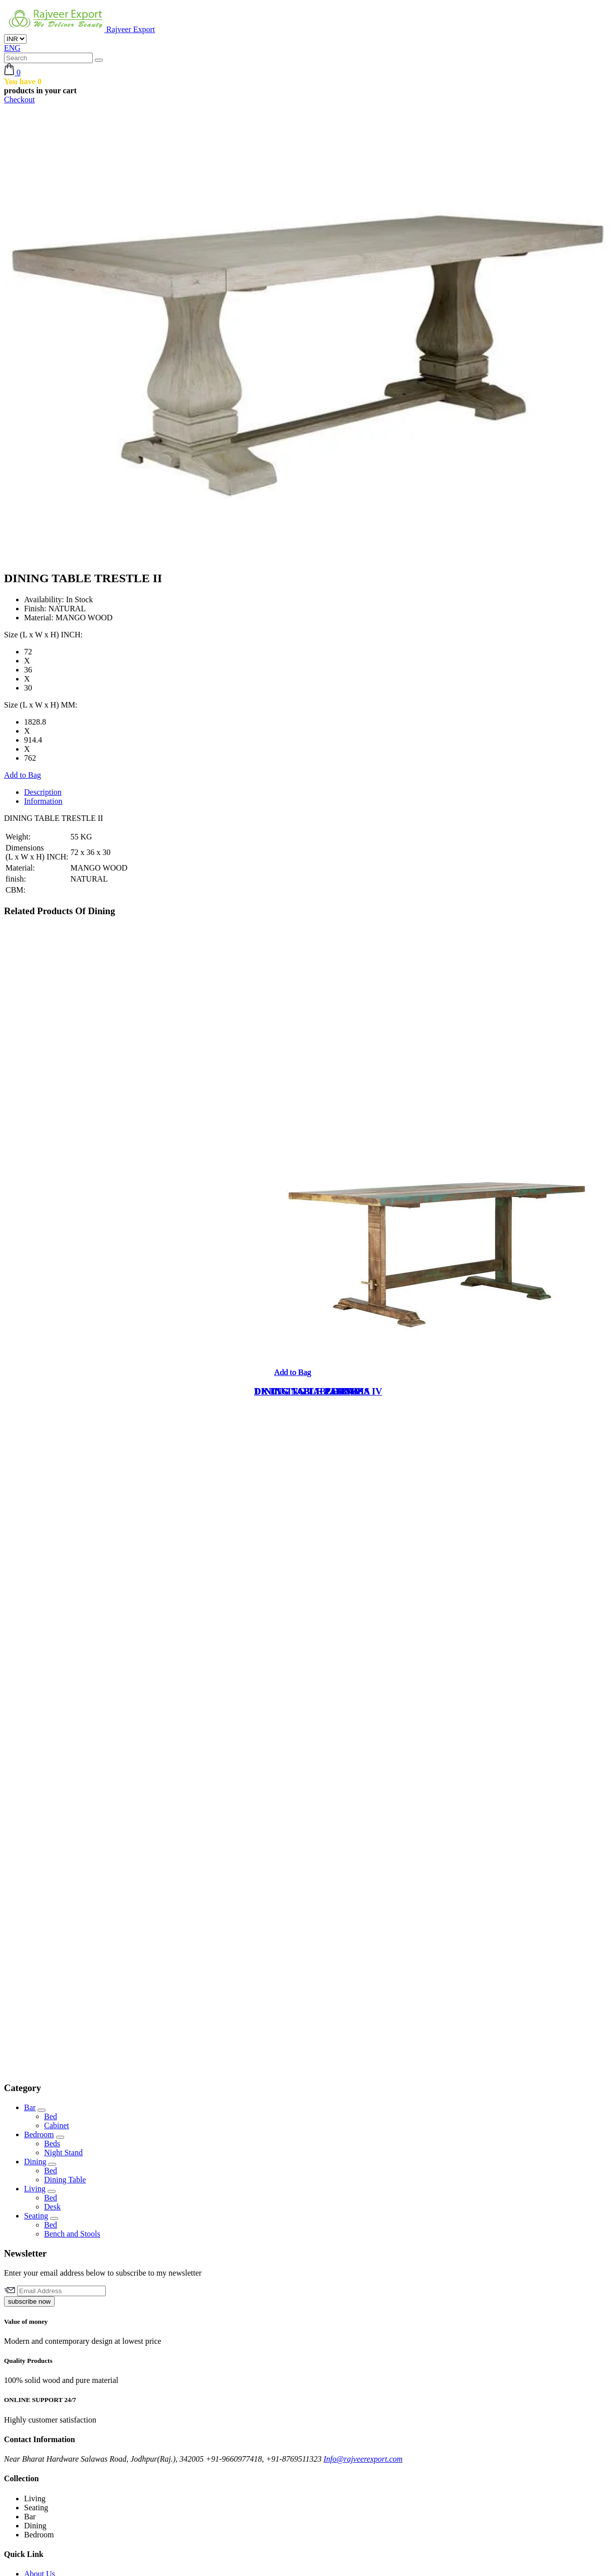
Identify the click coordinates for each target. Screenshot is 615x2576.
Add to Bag (22, 775)
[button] (12, 72)
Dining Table (65, 2179)
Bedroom (39, 2134)
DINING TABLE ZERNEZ (308, 1391)
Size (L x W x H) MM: (40, 705)
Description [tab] (43, 792)
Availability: (44, 599)
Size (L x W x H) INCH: (43, 634)
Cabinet (56, 2125)
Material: (39, 617)
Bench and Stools (72, 2233)
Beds (52, 2143)
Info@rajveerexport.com (362, 2459)
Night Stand (63, 2152)
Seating (36, 2215)
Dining (35, 2161)
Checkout (19, 99)
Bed (50, 2116)
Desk (52, 2206)
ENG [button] (12, 48)
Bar (30, 2107)
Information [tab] (43, 801)
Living (35, 2188)
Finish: (35, 608)
